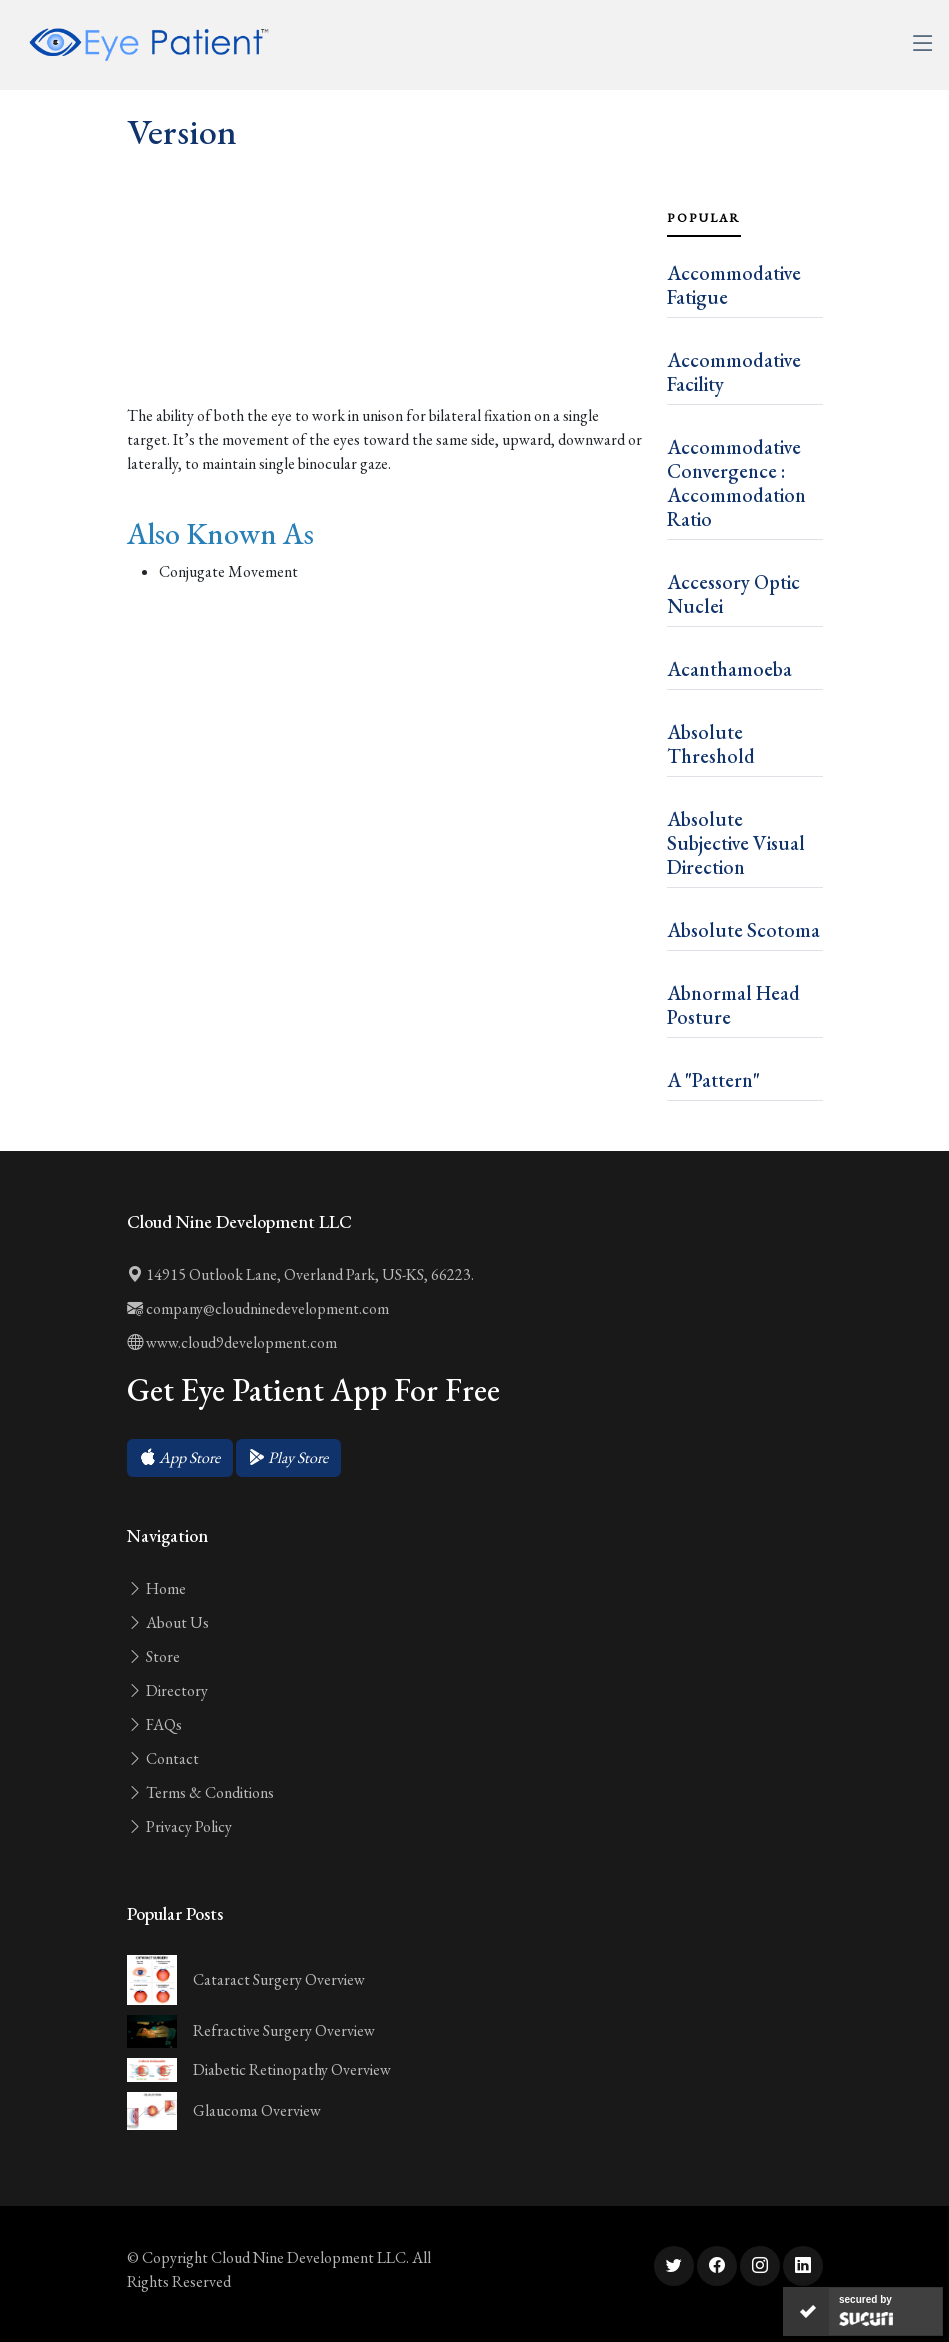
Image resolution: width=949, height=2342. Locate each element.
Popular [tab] (704, 218)
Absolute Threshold (711, 744)
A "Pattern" (713, 1080)
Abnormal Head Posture (733, 1005)
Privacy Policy (179, 1826)
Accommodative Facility (734, 372)
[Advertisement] (385, 322)
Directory (167, 1690)
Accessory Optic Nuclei (733, 594)
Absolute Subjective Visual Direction (736, 843)
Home (156, 1588)
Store (153, 1656)
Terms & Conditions (200, 1792)
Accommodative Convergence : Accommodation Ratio (736, 483)
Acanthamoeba (729, 669)
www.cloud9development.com (232, 1342)
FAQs (154, 1724)
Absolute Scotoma (743, 930)
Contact (163, 1758)
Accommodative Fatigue (734, 285)
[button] (180, 1458)
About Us (168, 1622)
